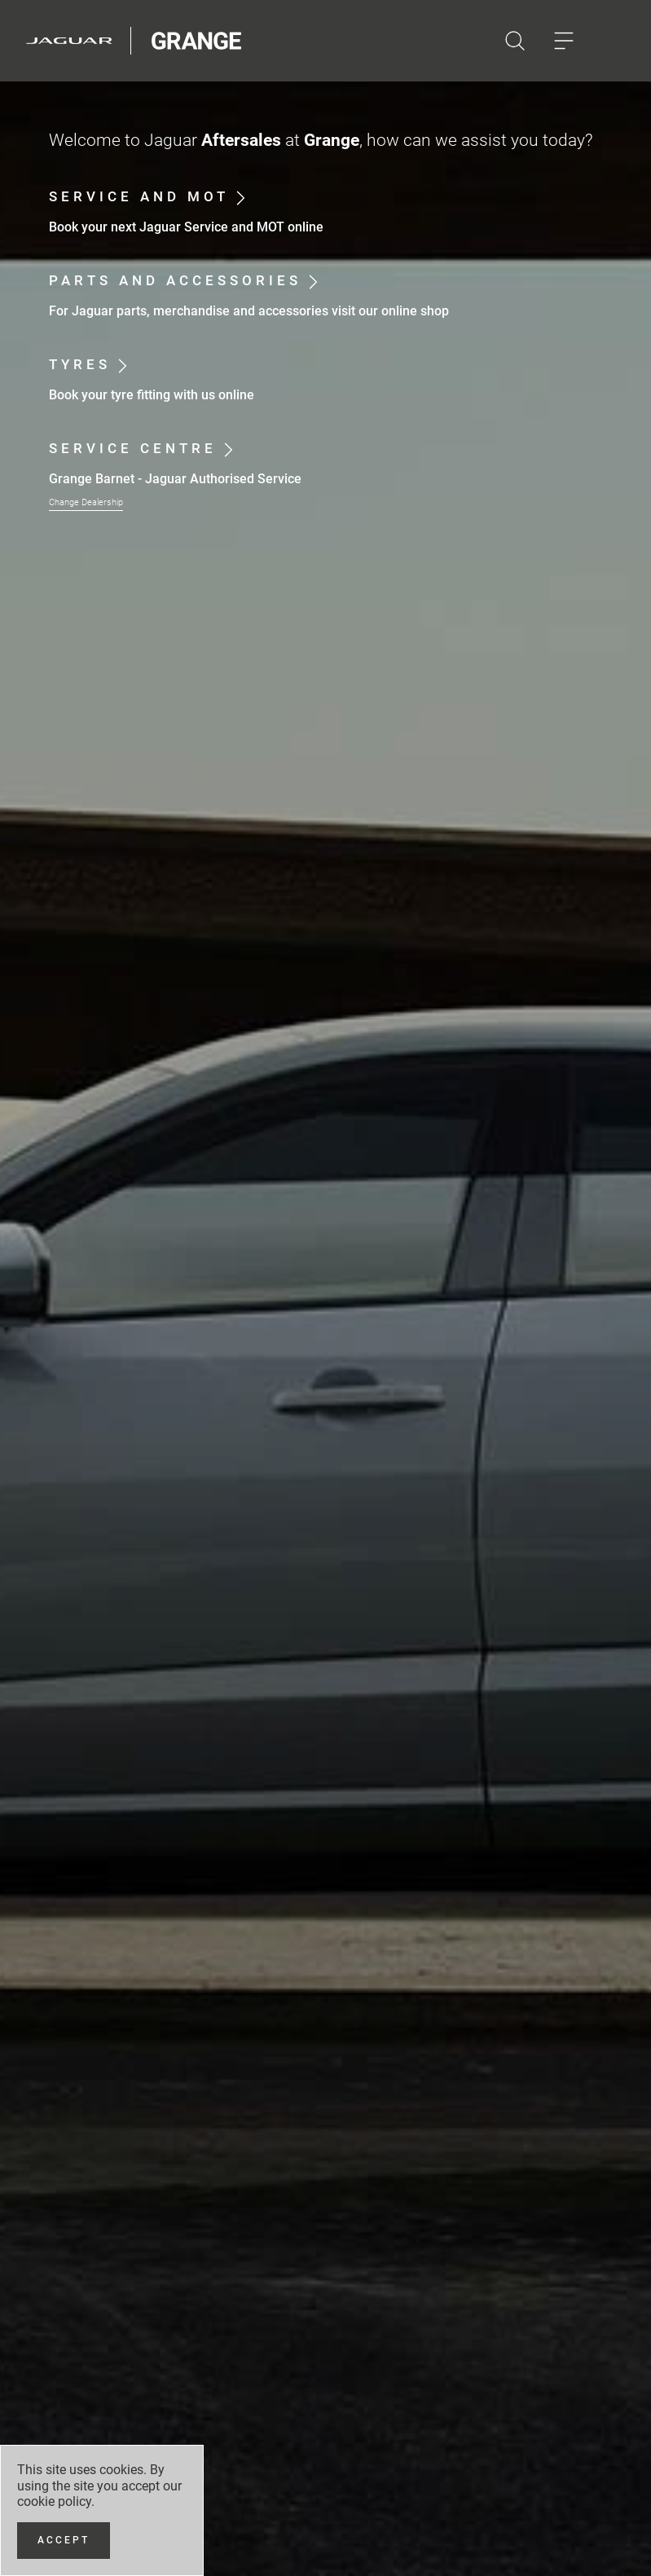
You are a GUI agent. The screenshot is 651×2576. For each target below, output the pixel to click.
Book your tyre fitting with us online (151, 395)
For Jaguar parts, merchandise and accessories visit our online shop (249, 311)
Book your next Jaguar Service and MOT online (186, 227)
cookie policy (54, 2501)
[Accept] (63, 2540)
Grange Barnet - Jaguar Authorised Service (175, 479)
